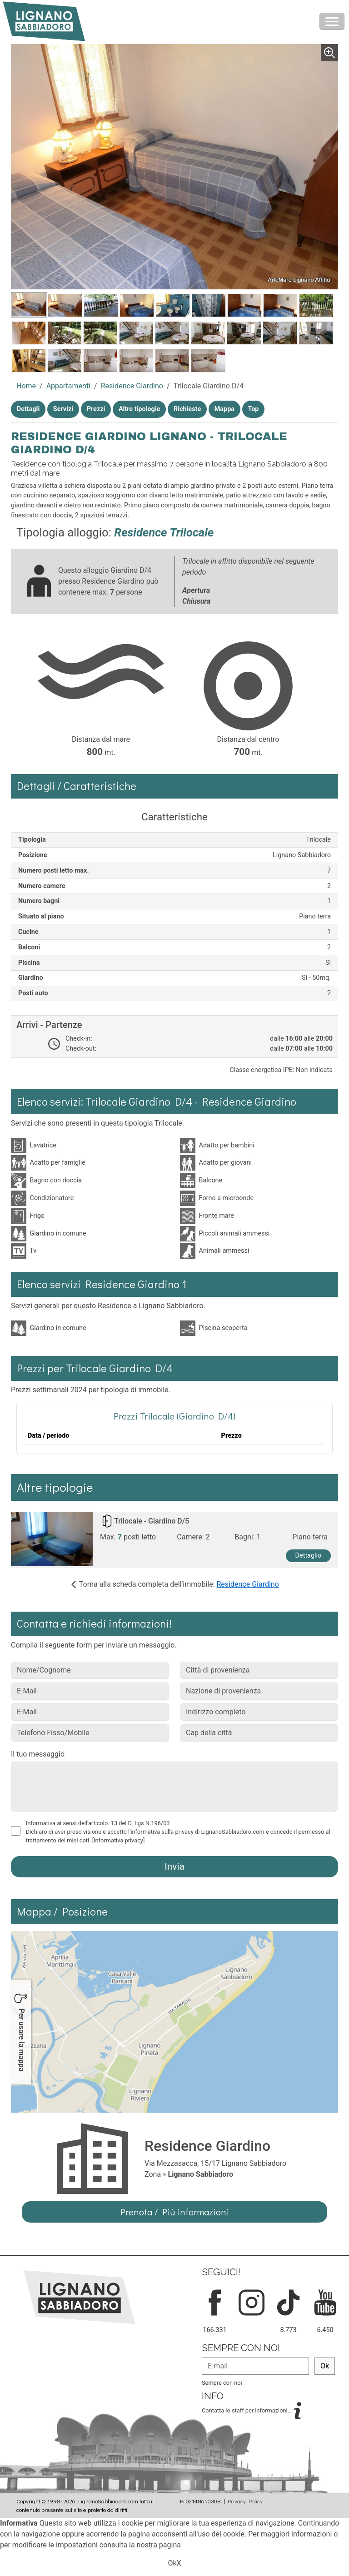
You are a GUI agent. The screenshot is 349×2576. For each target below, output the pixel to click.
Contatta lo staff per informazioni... (248, 2410)
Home (26, 386)
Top (253, 409)
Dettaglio (308, 1555)
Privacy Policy (245, 2501)
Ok (324, 2366)
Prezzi (96, 409)
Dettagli (28, 409)
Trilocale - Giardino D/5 (151, 1521)
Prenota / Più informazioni (174, 2211)
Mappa (224, 409)
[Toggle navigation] (331, 21)
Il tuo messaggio (38, 1754)
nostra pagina (159, 2545)
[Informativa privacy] (118, 1840)
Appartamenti (68, 386)
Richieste (187, 409)
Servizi (63, 409)
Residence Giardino (132, 386)
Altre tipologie (139, 409)
